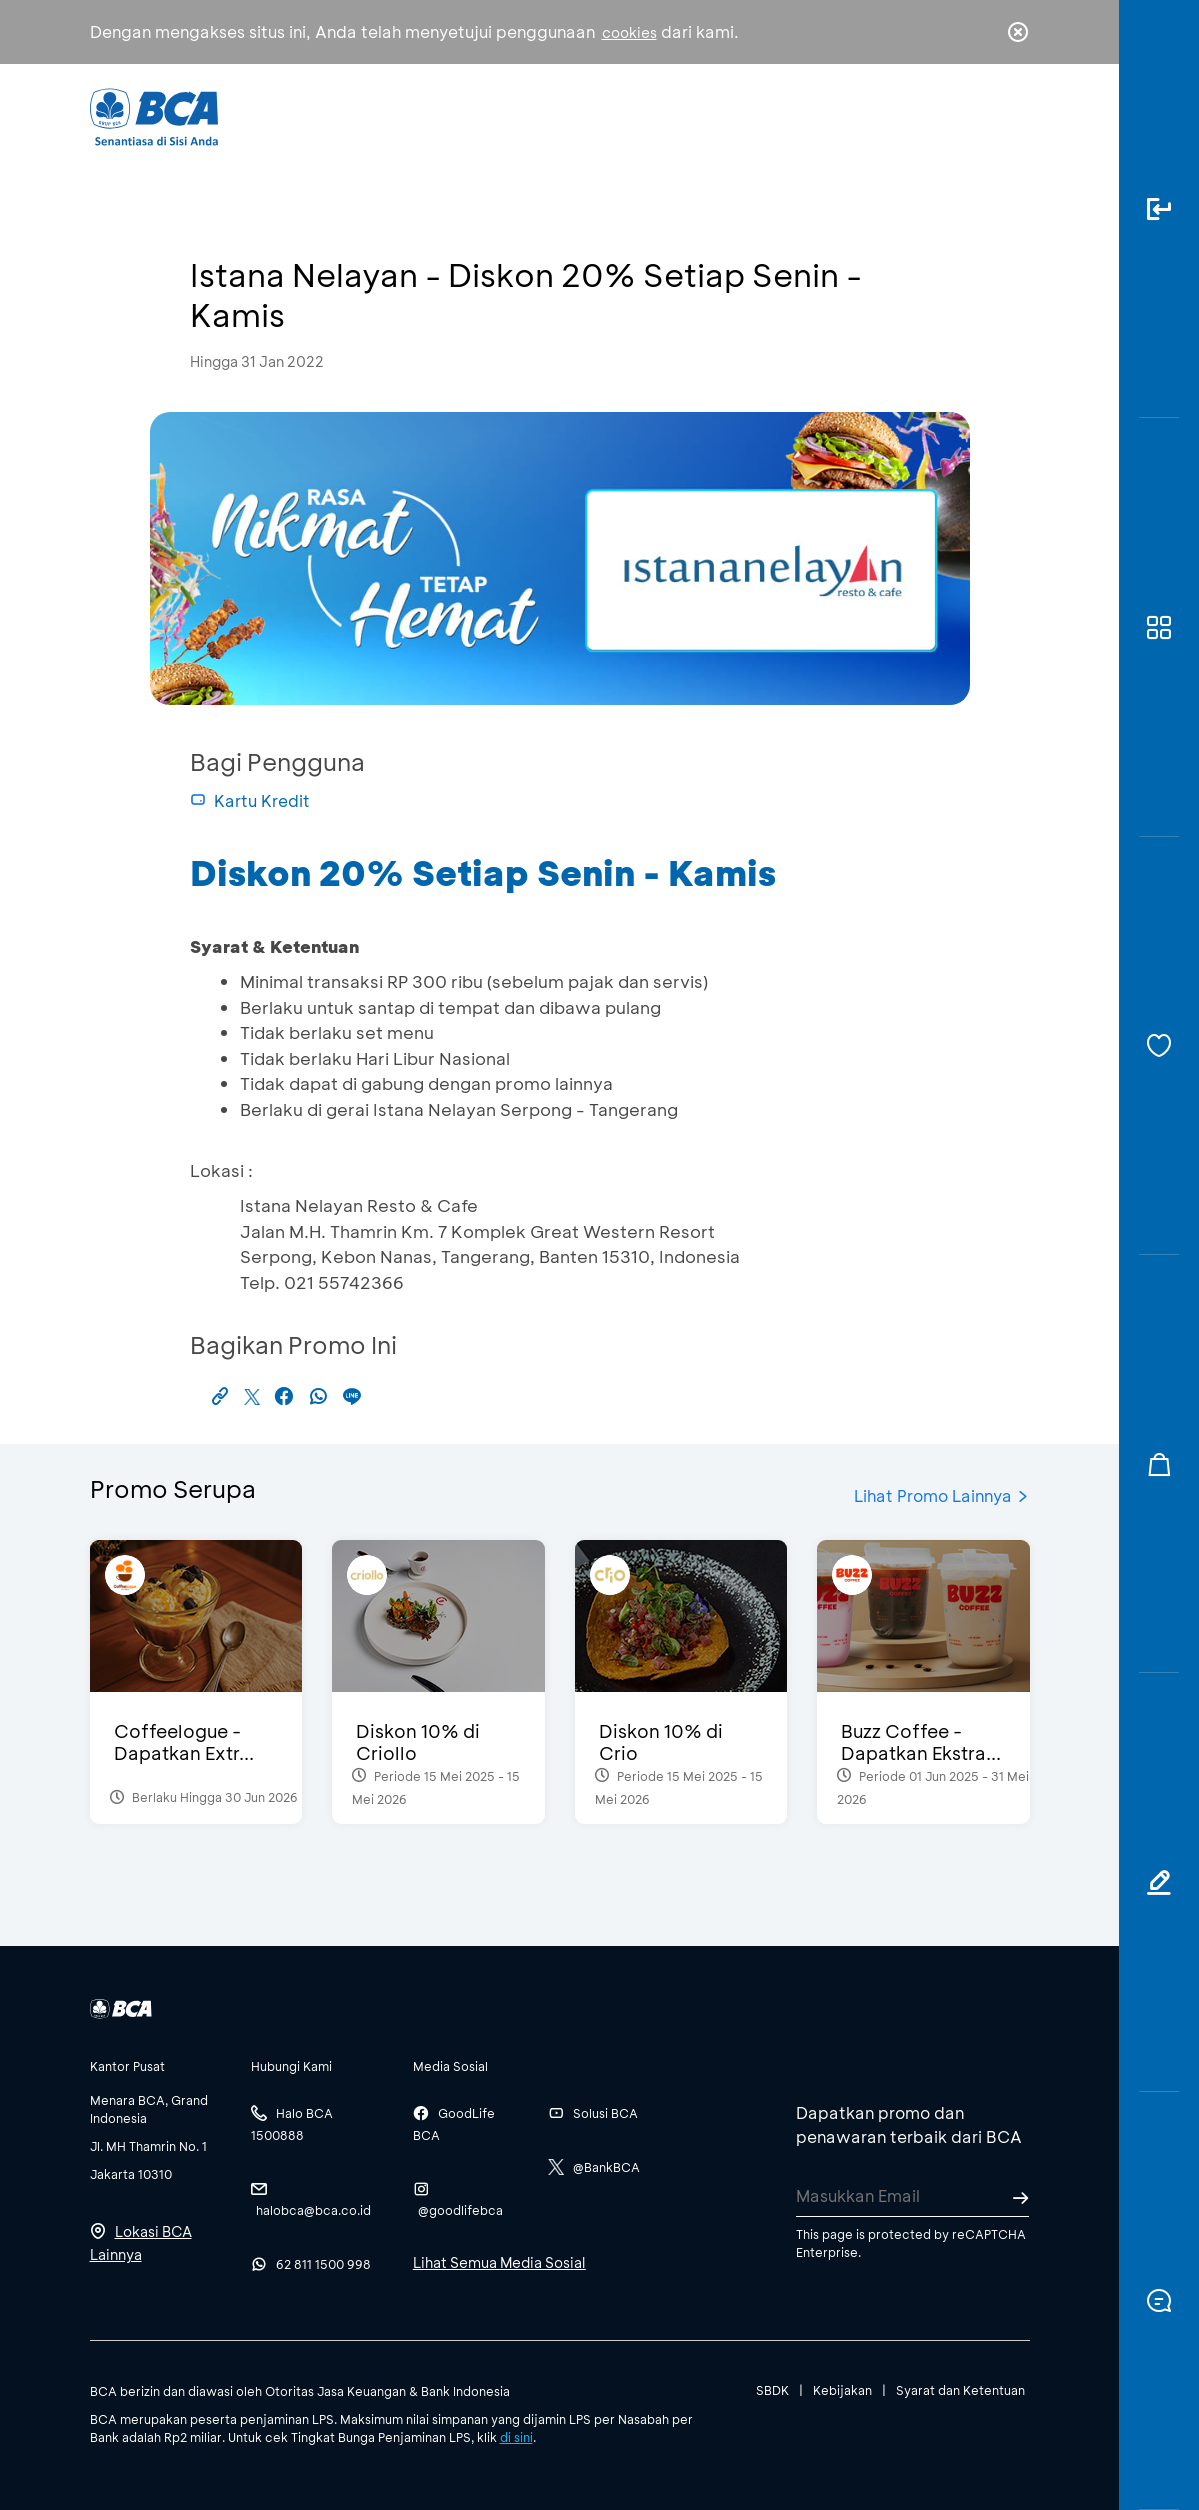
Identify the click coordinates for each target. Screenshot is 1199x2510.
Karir (765, 115)
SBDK (772, 2390)
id (976, 117)
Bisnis (533, 115)
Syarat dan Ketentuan (960, 2390)
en (1012, 117)
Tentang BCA (651, 115)
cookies (629, 32)
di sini (516, 2437)
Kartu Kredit (250, 800)
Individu (436, 115)
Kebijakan (842, 2390)
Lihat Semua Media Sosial (499, 2262)
